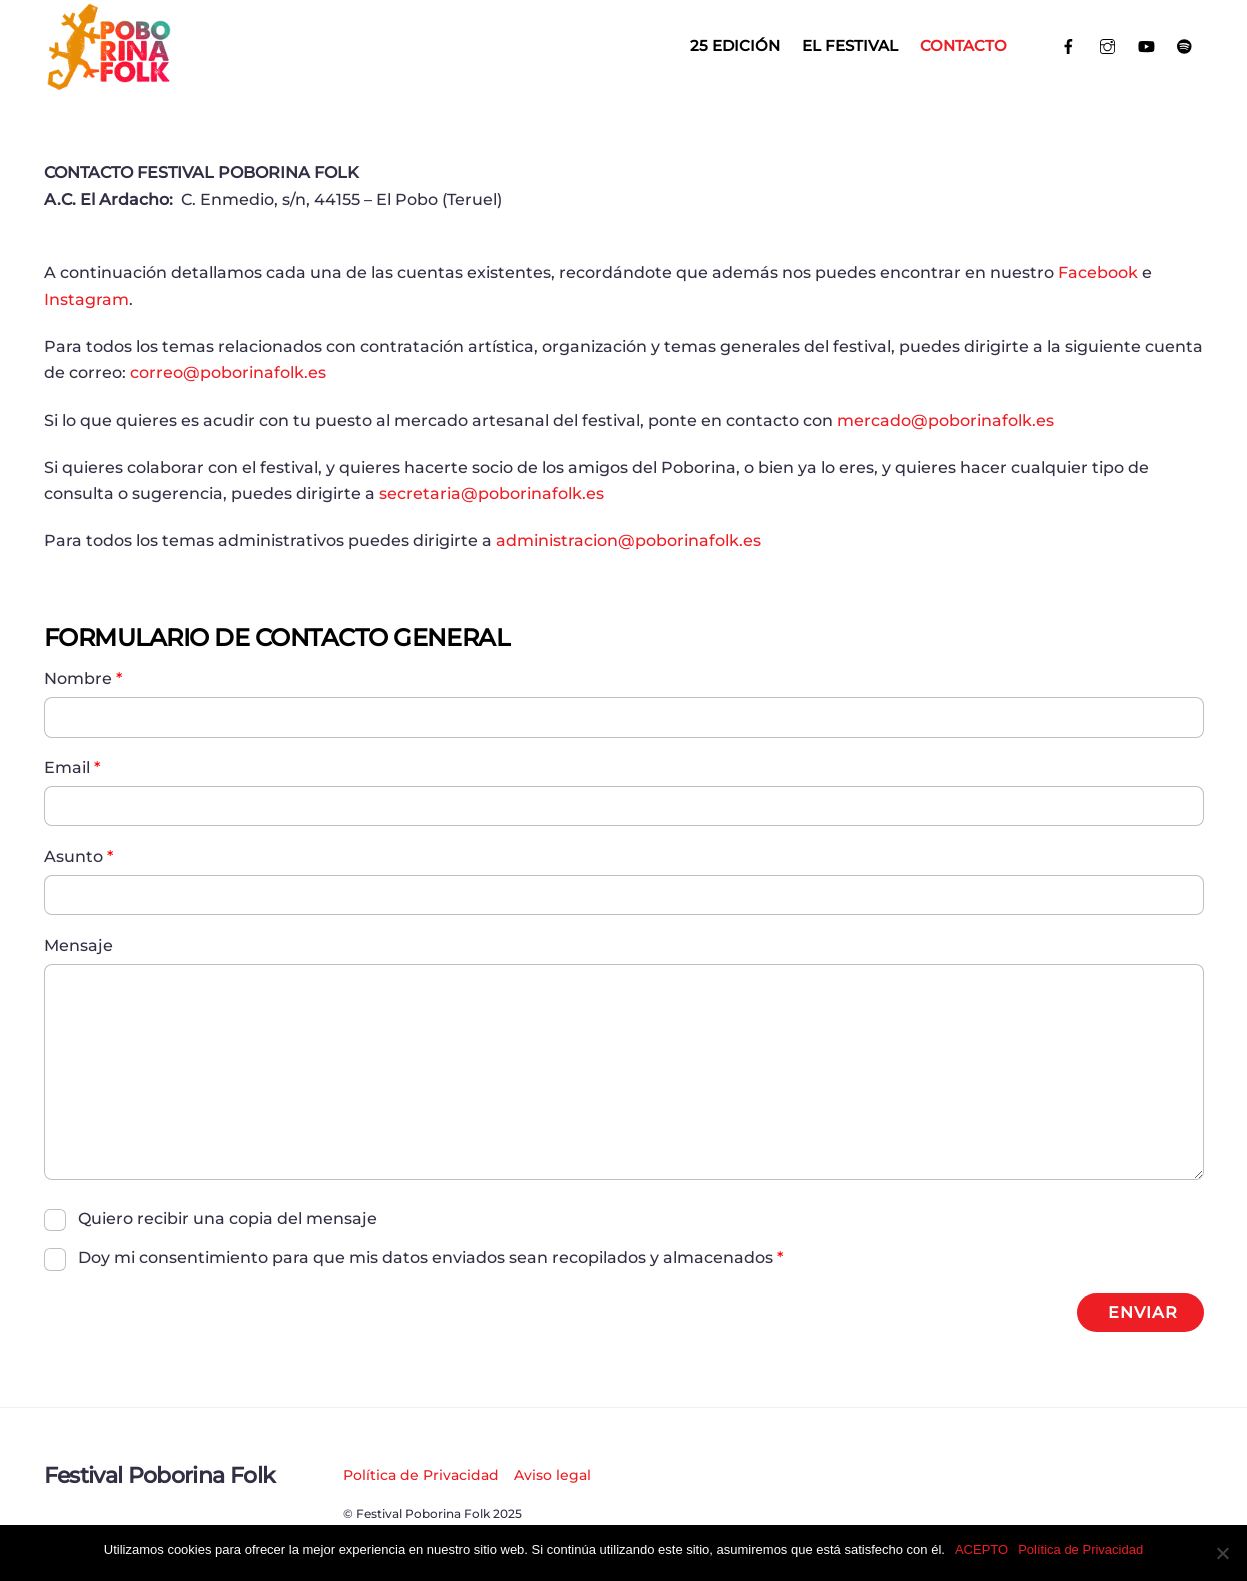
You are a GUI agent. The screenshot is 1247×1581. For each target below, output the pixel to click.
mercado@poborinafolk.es (945, 420)
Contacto (963, 45)
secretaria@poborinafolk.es (491, 493)
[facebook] (1069, 44)
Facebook (1098, 272)
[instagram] (1107, 44)
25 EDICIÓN (735, 45)
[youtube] (1146, 44)
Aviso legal (552, 1475)
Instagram (86, 299)
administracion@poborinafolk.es (628, 540)
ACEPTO (981, 1549)
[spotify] (1184, 44)
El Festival (850, 45)
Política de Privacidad (421, 1475)
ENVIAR (1143, 1312)
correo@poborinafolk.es (228, 372)
